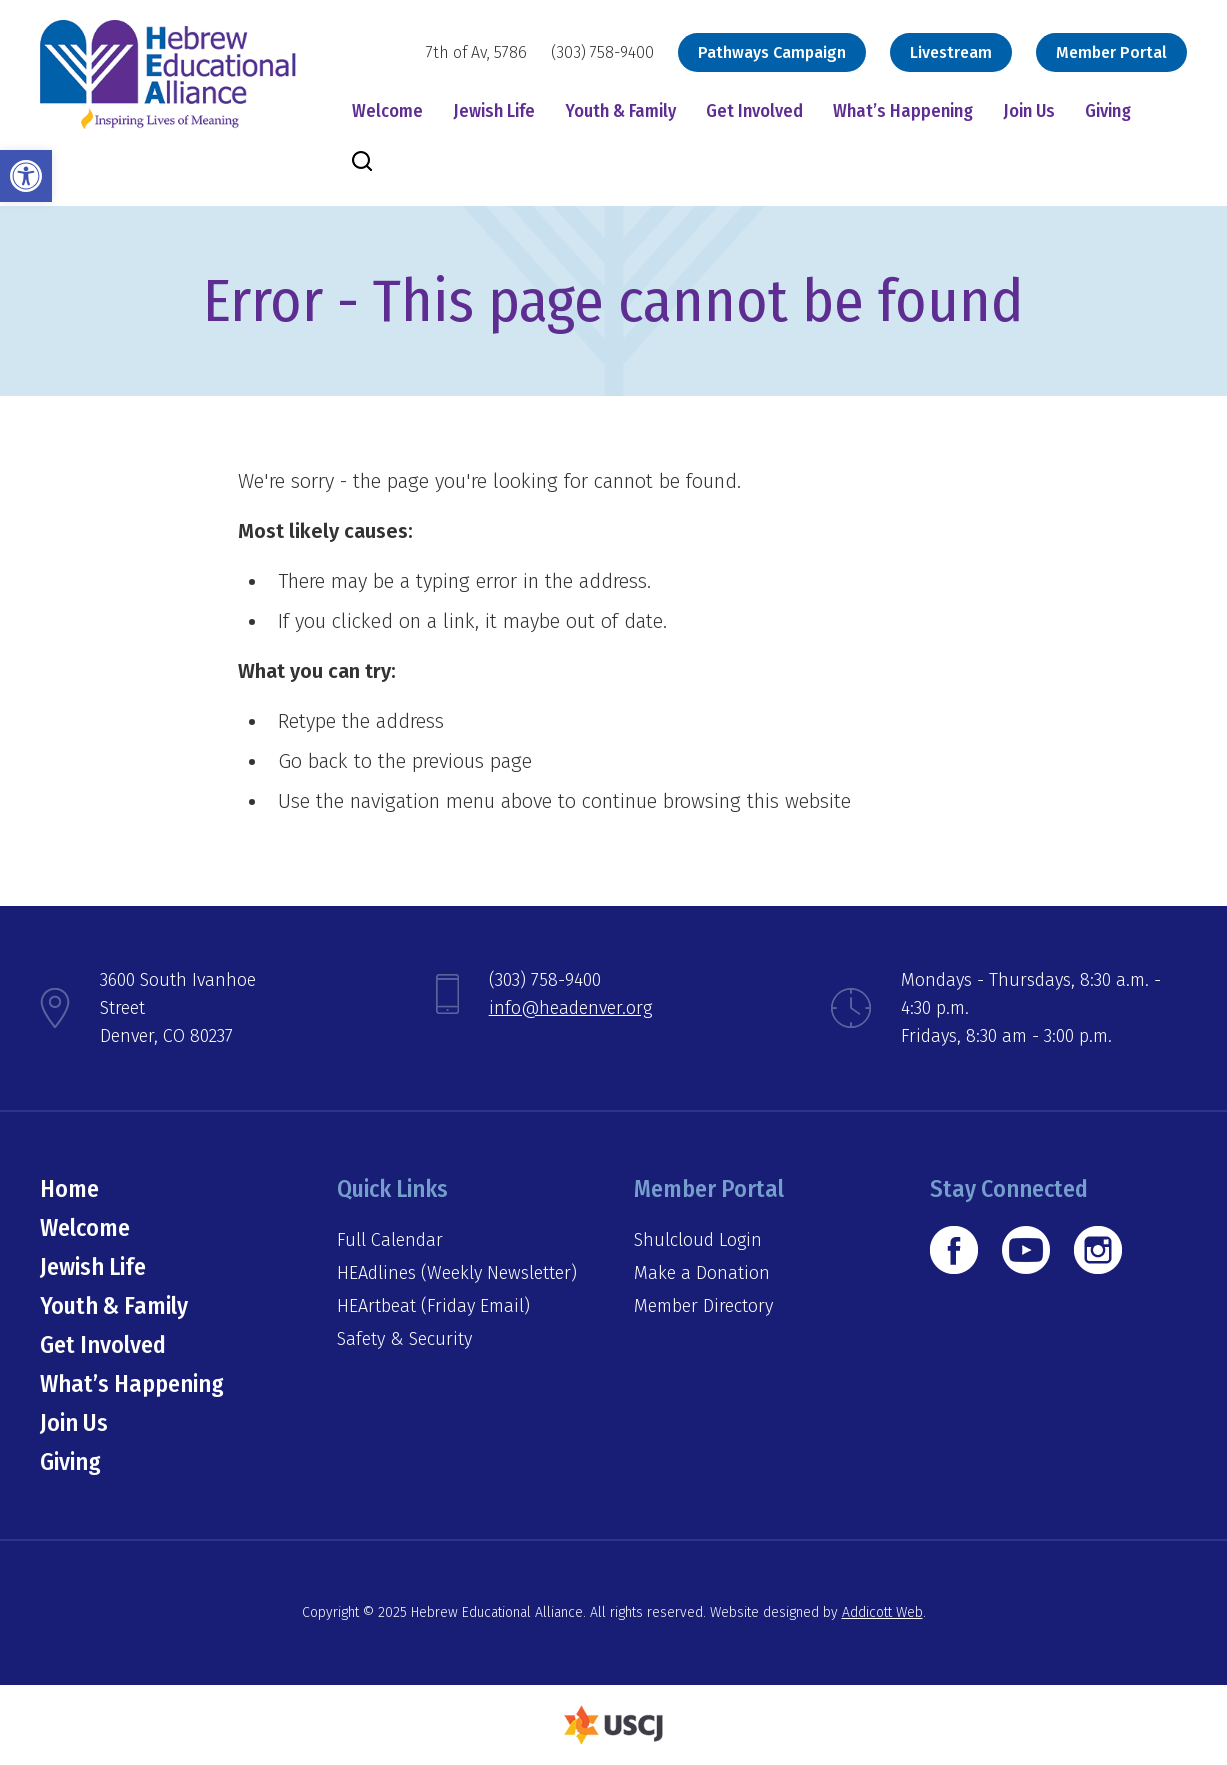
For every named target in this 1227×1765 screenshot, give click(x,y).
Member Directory (703, 1306)
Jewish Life (494, 111)
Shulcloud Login (698, 1240)
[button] (26, 176)
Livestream (951, 52)
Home (69, 1189)
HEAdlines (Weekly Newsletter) (457, 1273)
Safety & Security (404, 1339)
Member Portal (1111, 52)
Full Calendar (390, 1240)
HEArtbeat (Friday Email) (433, 1306)
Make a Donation (702, 1273)
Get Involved (754, 111)
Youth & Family (620, 111)
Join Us (1029, 111)
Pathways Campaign (772, 52)
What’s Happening (903, 111)
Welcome (387, 111)
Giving (1108, 111)
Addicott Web (882, 1612)
